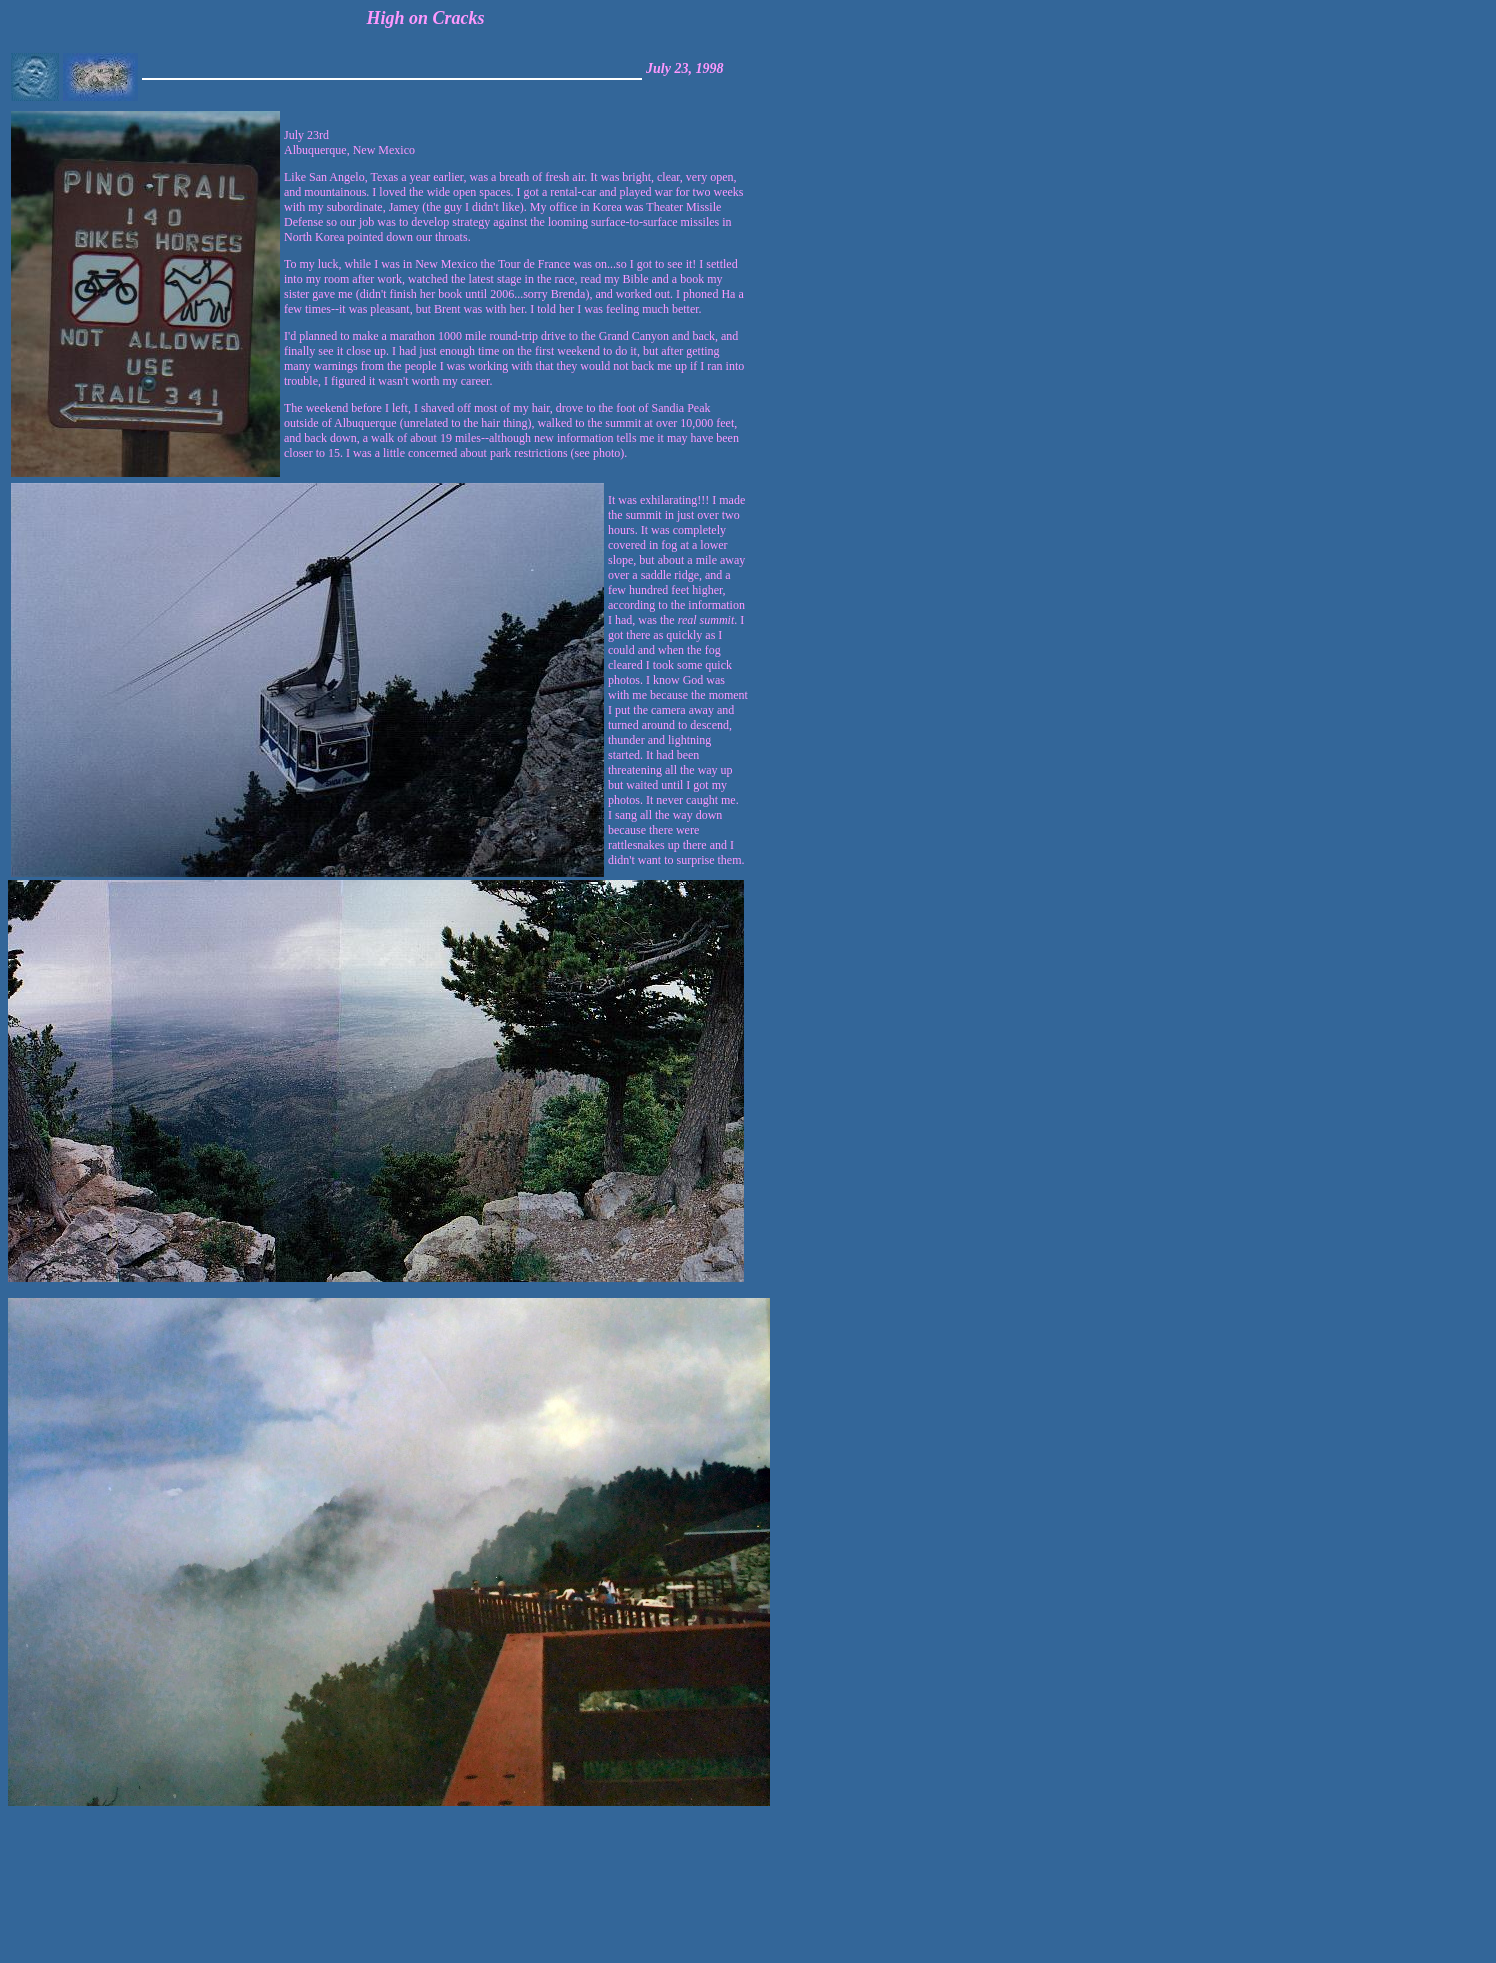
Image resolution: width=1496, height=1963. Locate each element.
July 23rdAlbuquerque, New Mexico (514, 294)
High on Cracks (426, 18)
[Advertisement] (1425, 1884)
